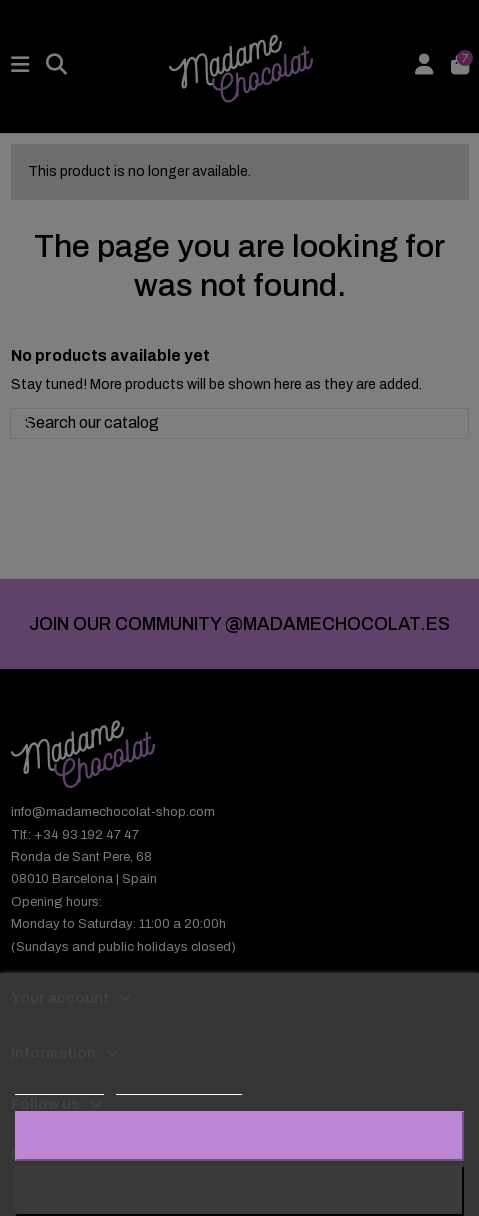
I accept (239, 1135)
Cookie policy (59, 1085)
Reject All (240, 1190)
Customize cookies (179, 1085)
